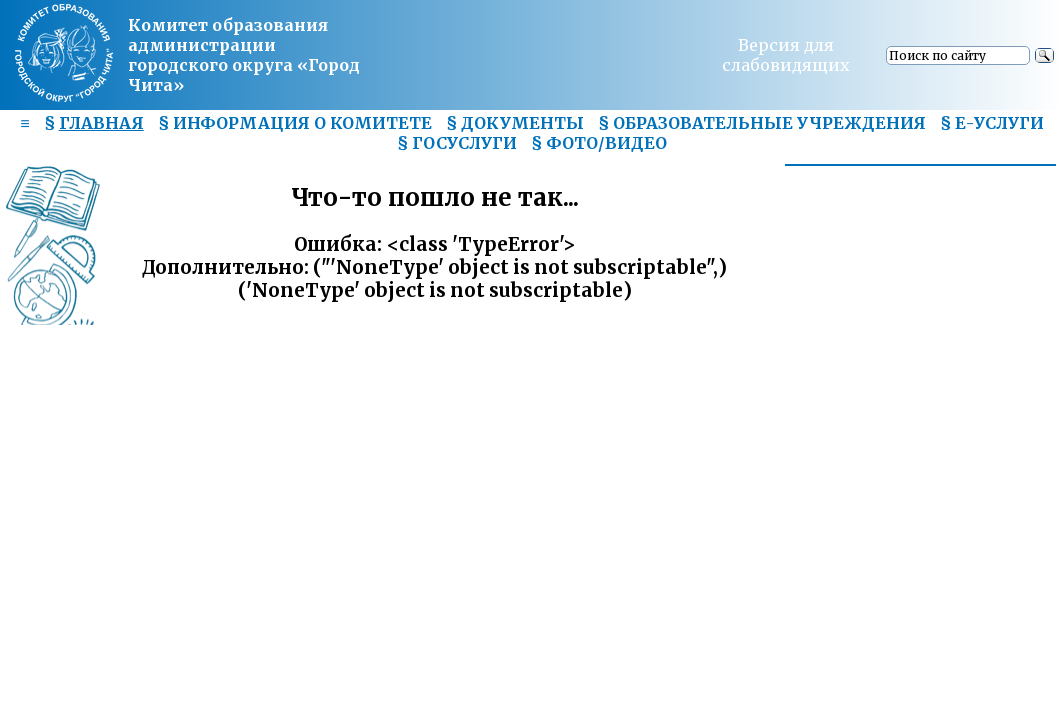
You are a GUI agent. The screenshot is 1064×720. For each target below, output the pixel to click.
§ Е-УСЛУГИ (992, 123)
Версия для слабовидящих (786, 55)
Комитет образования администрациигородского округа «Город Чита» (244, 55)
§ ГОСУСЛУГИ (457, 143)
